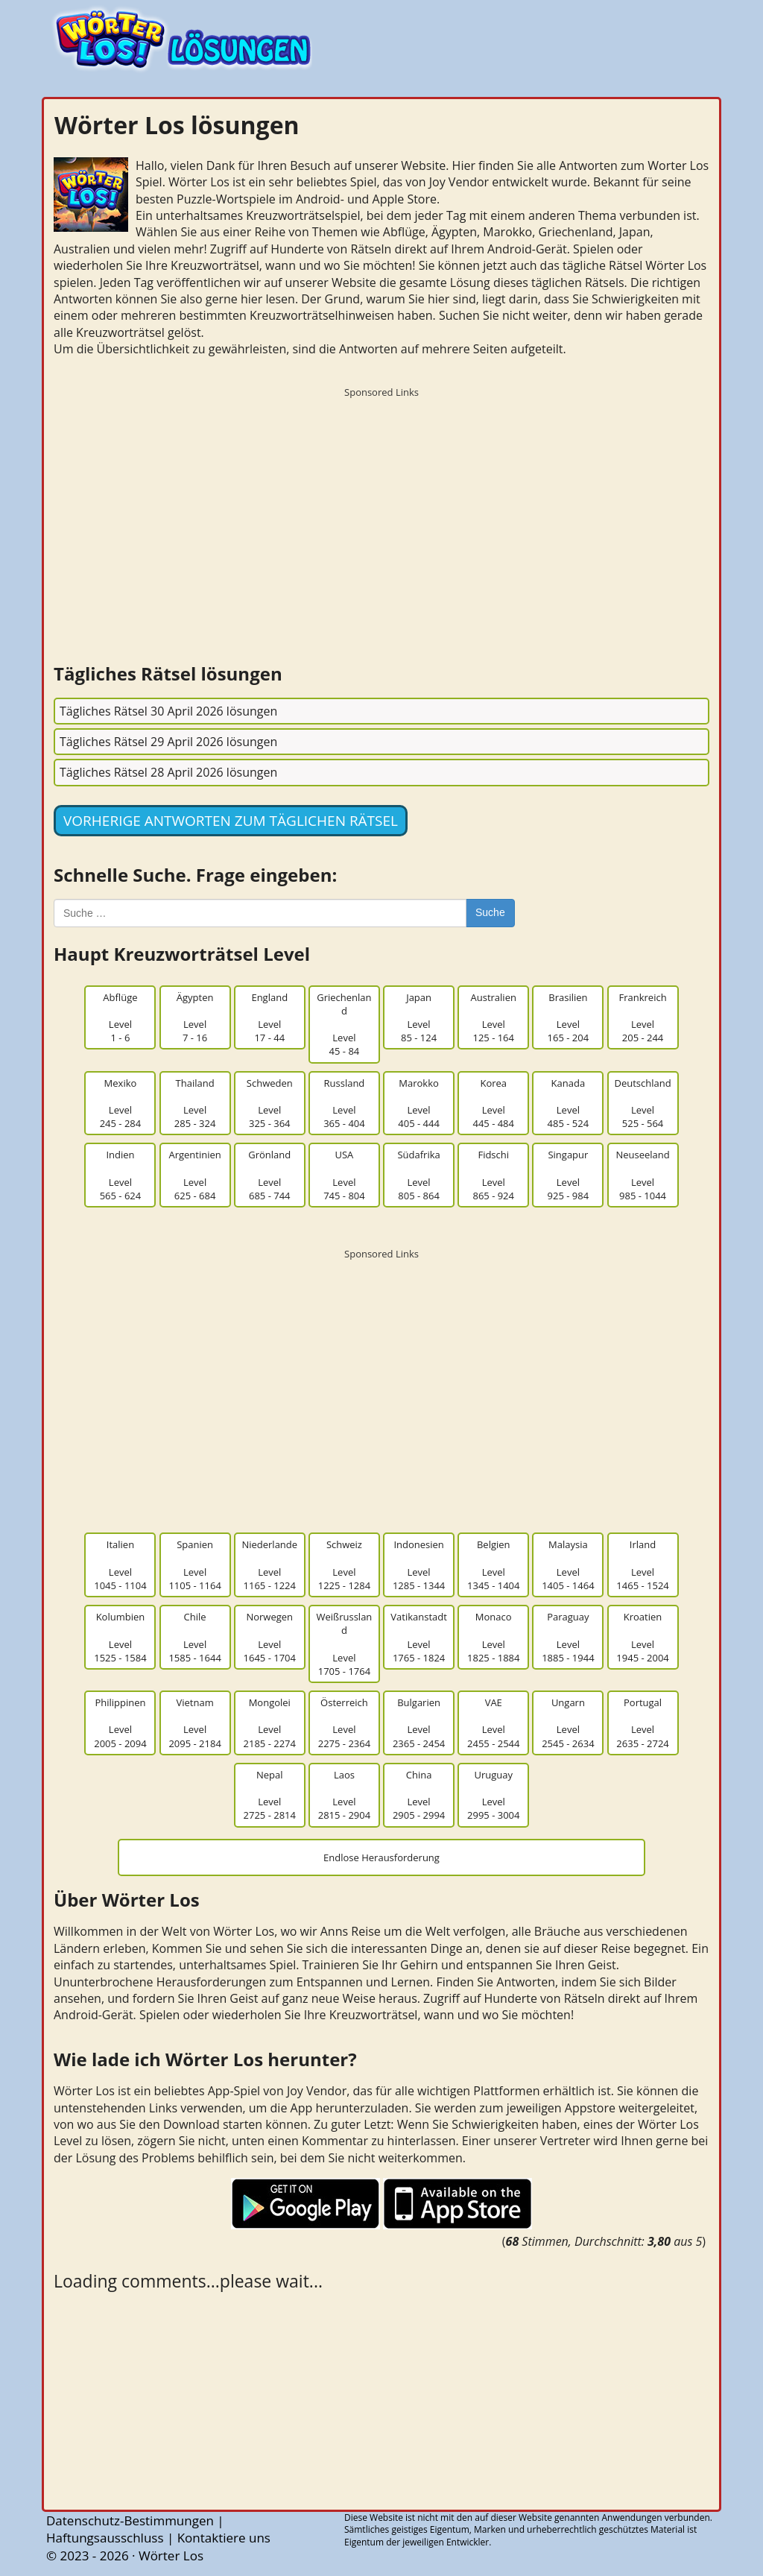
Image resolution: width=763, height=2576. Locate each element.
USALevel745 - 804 (344, 1175)
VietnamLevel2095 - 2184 (194, 1723)
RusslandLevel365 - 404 (344, 1103)
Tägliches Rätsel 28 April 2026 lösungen (168, 772)
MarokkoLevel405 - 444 (419, 1103)
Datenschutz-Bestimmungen (130, 2520)
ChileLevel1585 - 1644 (194, 1637)
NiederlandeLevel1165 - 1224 (269, 1565)
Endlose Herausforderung (381, 1857)
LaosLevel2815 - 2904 (344, 1795)
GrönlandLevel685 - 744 (269, 1175)
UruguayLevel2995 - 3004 (493, 1795)
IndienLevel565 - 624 (121, 1175)
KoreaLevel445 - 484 (493, 1103)
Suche (490, 912)
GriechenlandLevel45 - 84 (344, 1024)
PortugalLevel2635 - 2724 (642, 1723)
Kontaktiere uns (223, 2537)
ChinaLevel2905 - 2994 (419, 1795)
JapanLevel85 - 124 (419, 1018)
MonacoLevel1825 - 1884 (493, 1637)
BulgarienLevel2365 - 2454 (419, 1723)
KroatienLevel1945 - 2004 (642, 1637)
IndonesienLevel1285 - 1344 (419, 1565)
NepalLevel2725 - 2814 (270, 1795)
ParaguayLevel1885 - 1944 (568, 1637)
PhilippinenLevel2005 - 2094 (120, 1723)
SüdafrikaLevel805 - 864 (418, 1175)
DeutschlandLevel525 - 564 (642, 1103)
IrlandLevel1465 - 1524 (642, 1565)
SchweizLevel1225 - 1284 (344, 1565)
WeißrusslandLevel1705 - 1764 (345, 1644)
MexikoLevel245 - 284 (121, 1103)
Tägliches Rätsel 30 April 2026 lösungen (168, 711)
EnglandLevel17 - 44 (269, 1018)
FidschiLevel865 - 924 (493, 1175)
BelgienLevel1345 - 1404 (493, 1565)
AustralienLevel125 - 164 (493, 1018)
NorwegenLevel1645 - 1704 (270, 1637)
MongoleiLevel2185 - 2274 (270, 1723)
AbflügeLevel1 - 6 (120, 1018)
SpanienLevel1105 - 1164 (194, 1565)
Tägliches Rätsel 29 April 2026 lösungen (168, 741)
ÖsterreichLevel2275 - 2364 (344, 1723)
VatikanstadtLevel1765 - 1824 (418, 1637)
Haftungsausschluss (105, 2537)
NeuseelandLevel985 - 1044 (642, 1175)
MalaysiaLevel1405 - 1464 (568, 1565)
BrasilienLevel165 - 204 (568, 1018)
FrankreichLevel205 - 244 (642, 1018)
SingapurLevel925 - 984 (568, 1175)
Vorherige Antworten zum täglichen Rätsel (230, 820)
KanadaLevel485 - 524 (568, 1103)
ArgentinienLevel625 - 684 (194, 1175)
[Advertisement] (381, 509)
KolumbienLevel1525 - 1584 (120, 1637)
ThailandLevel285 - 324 (195, 1103)
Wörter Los (171, 2555)
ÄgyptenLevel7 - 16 (195, 1018)
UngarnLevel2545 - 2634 (568, 1723)
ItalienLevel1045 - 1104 (120, 1565)
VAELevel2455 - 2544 (493, 1723)
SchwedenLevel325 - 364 (270, 1103)
